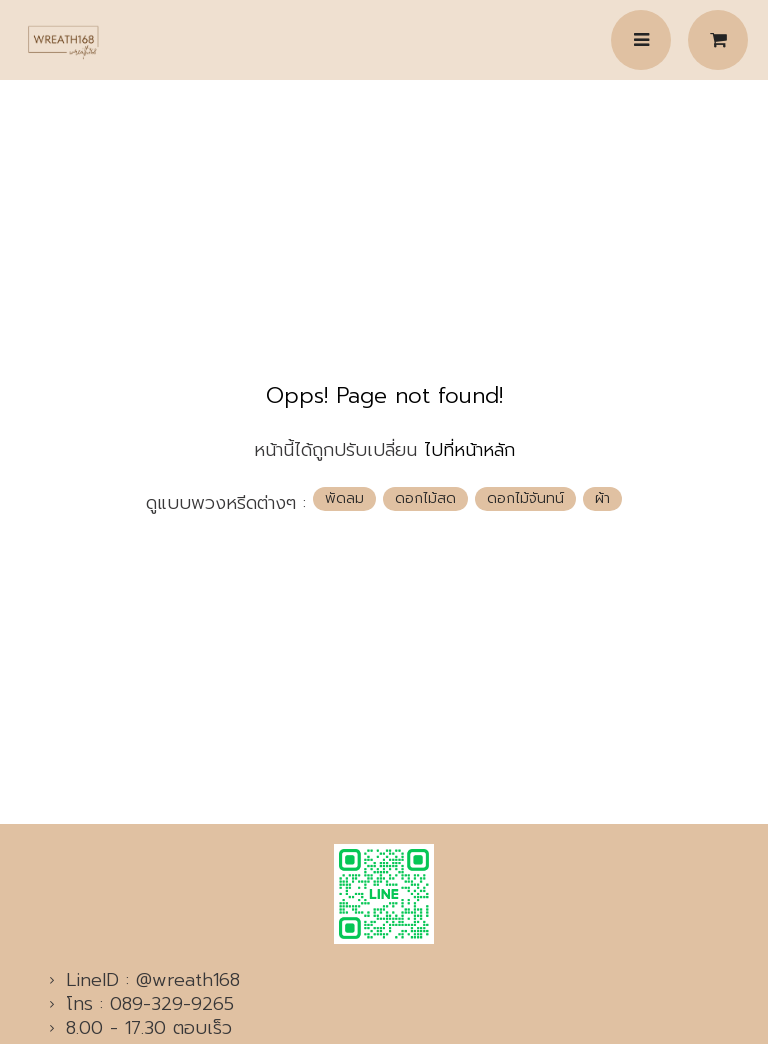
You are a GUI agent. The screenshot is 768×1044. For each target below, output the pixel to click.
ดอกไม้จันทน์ (525, 498)
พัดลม (344, 498)
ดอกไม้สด (425, 498)
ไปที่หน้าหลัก (469, 450)
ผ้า (602, 498)
